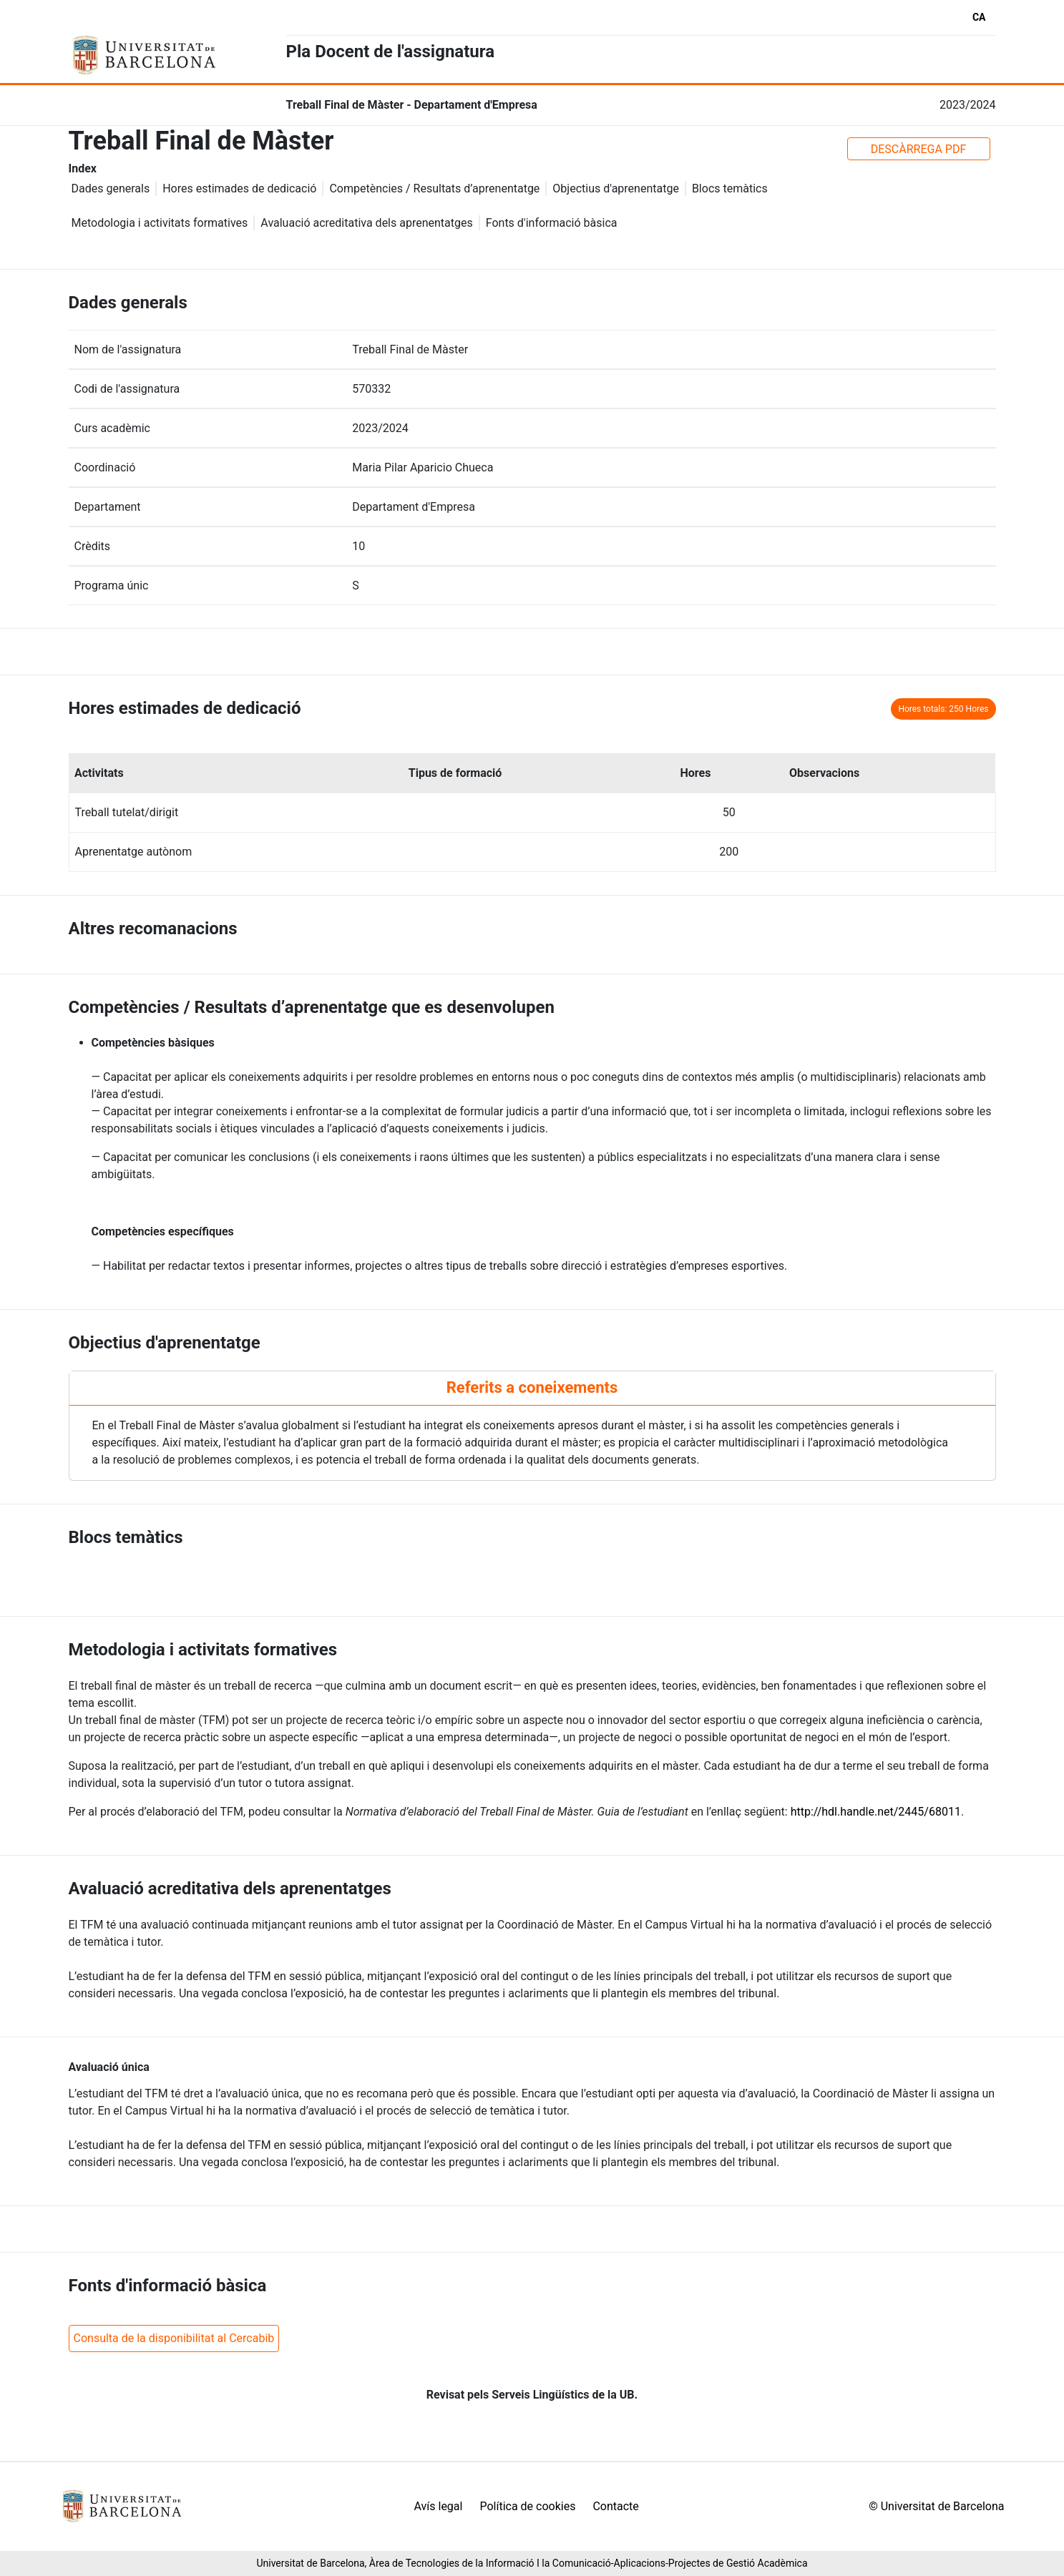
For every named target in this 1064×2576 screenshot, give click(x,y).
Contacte (615, 2506)
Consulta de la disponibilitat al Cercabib (174, 2338)
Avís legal (438, 2506)
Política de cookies (527, 2506)
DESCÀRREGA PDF (919, 149)
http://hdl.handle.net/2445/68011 (876, 1811)
